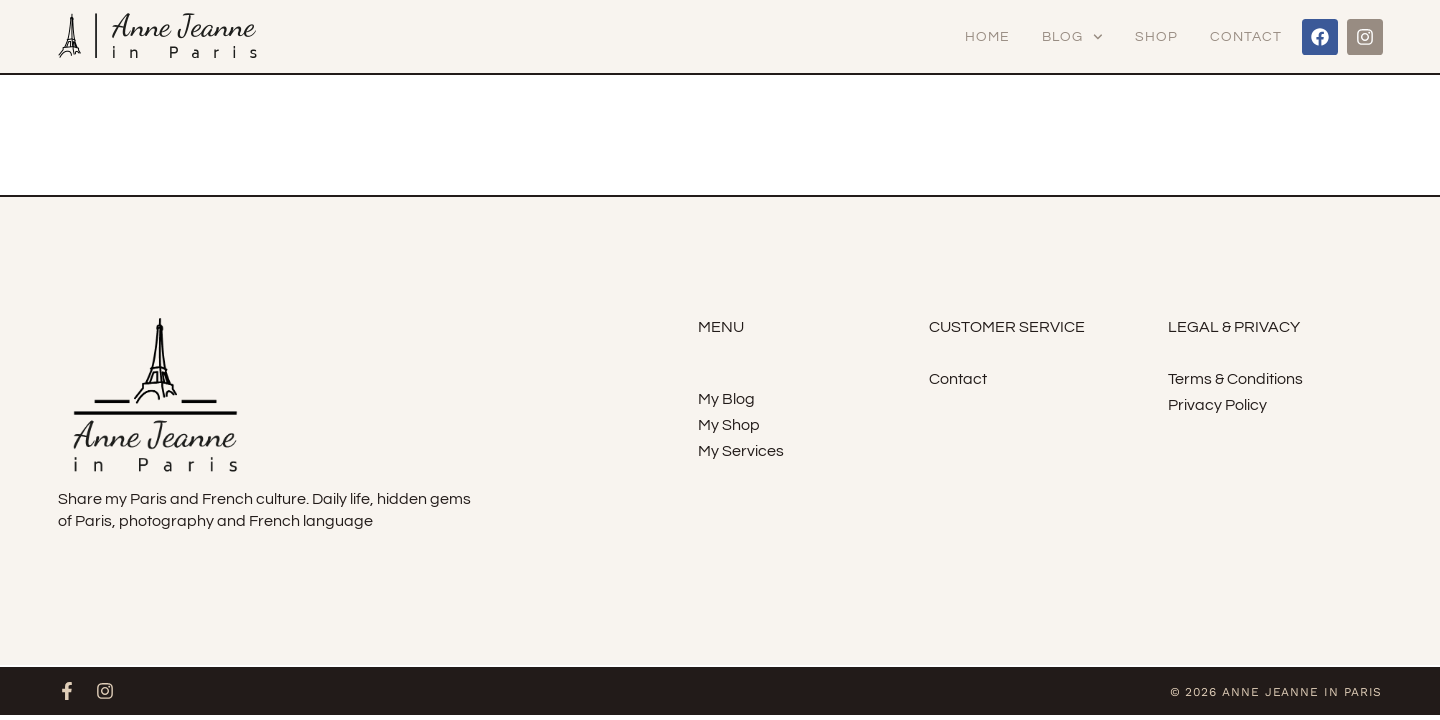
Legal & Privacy (1234, 327)
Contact (1246, 37)
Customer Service (1007, 327)
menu (721, 327)
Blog (1072, 37)
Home (987, 37)
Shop (1156, 37)
